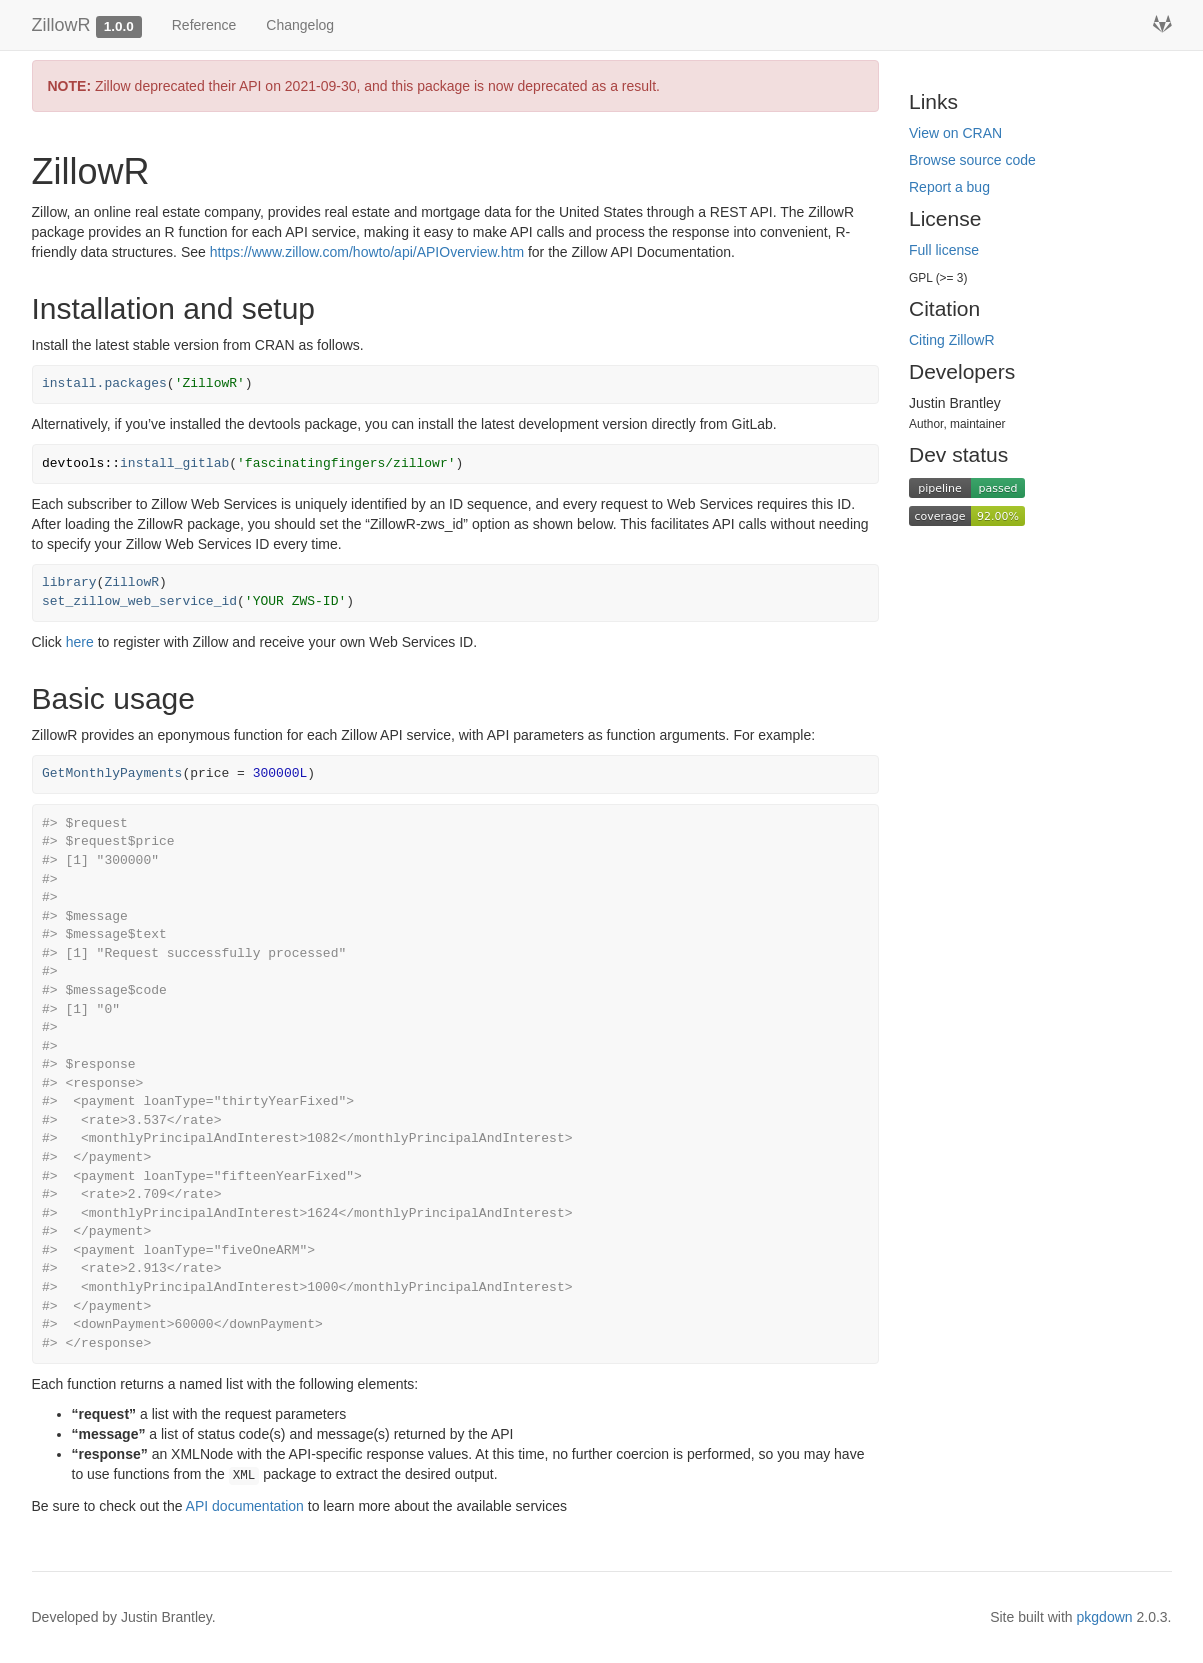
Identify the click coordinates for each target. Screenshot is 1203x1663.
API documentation (245, 1506)
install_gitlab (174, 463)
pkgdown (1105, 1617)
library (69, 582)
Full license (944, 250)
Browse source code (972, 160)
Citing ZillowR (952, 340)
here (80, 642)
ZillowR (61, 25)
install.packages (104, 383)
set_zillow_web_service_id (139, 601)
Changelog (300, 25)
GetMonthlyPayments (112, 773)
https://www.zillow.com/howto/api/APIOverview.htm (367, 252)
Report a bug (949, 187)
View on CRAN (955, 133)
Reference (204, 25)
